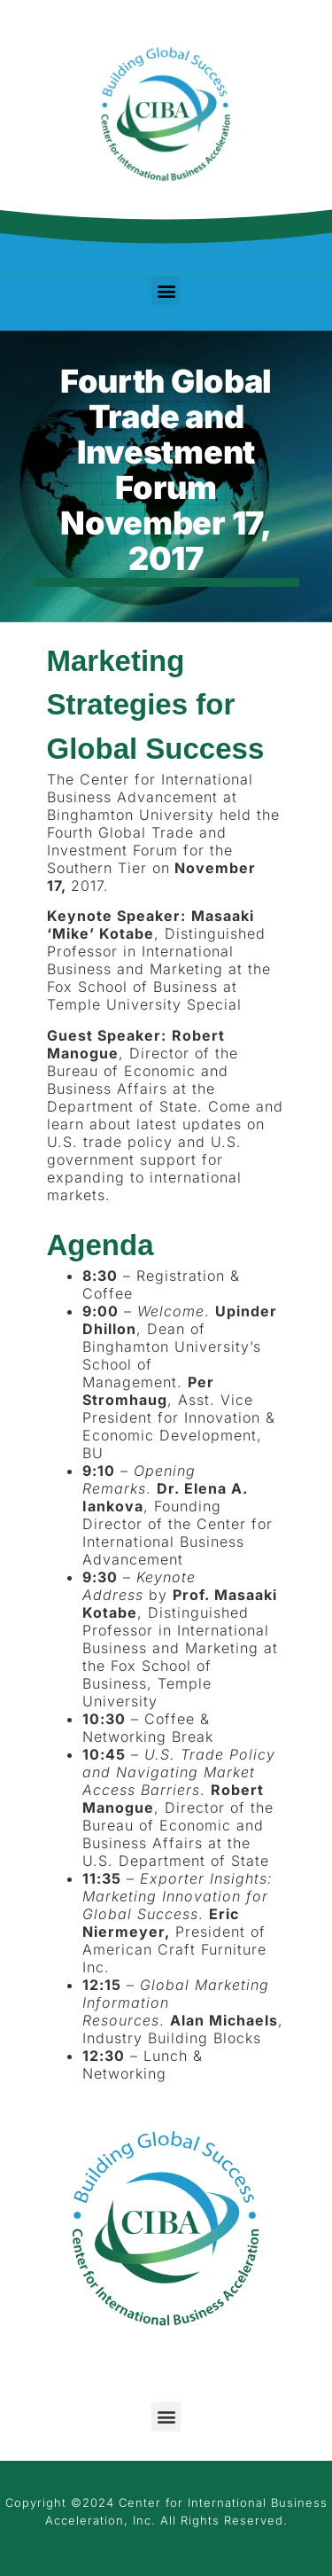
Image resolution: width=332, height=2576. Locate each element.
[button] (166, 290)
